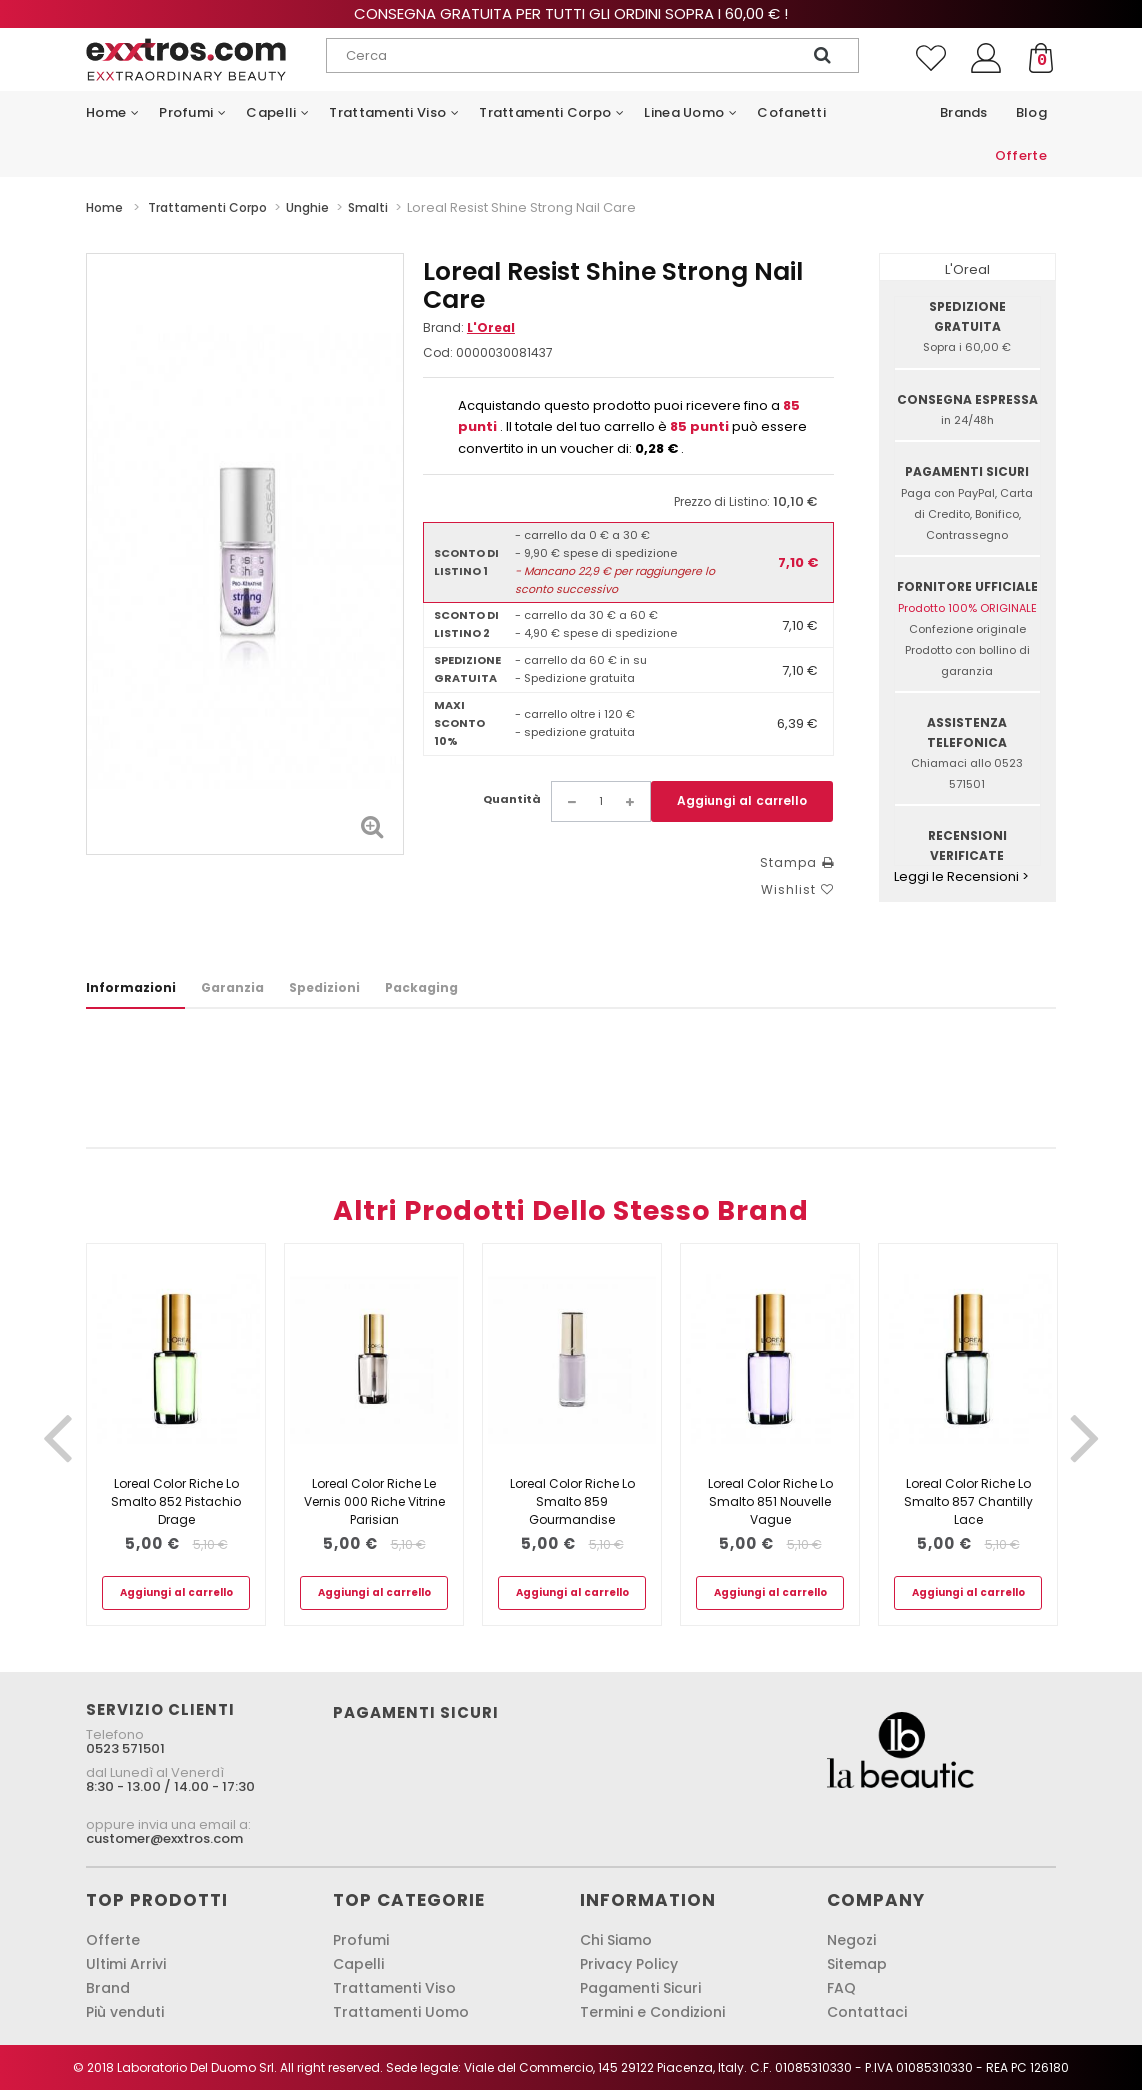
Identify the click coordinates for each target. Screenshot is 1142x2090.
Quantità (512, 799)
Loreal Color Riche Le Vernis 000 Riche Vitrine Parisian (374, 1501)
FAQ (841, 1988)
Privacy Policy (629, 1964)
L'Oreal (491, 327)
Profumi (361, 1940)
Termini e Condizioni (652, 2012)
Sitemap (857, 1964)
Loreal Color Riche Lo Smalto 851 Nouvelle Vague (770, 1501)
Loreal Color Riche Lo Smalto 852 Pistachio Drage (176, 1501)
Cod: (438, 352)
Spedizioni (324, 987)
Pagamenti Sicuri (640, 1988)
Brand (108, 1988)
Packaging (421, 987)
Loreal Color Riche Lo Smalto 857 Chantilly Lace (968, 1501)
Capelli (358, 1964)
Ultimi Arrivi (126, 1964)
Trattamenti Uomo (401, 2012)
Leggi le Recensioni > (961, 876)
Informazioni (131, 987)
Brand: (469, 327)
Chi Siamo (616, 1940)
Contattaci (867, 2012)
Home (104, 207)
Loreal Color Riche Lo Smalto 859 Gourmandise (572, 1501)
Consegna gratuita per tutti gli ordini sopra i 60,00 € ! (571, 13)
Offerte (113, 1940)
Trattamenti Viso (394, 1988)
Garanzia (232, 987)
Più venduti (125, 2012)
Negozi (851, 1940)
